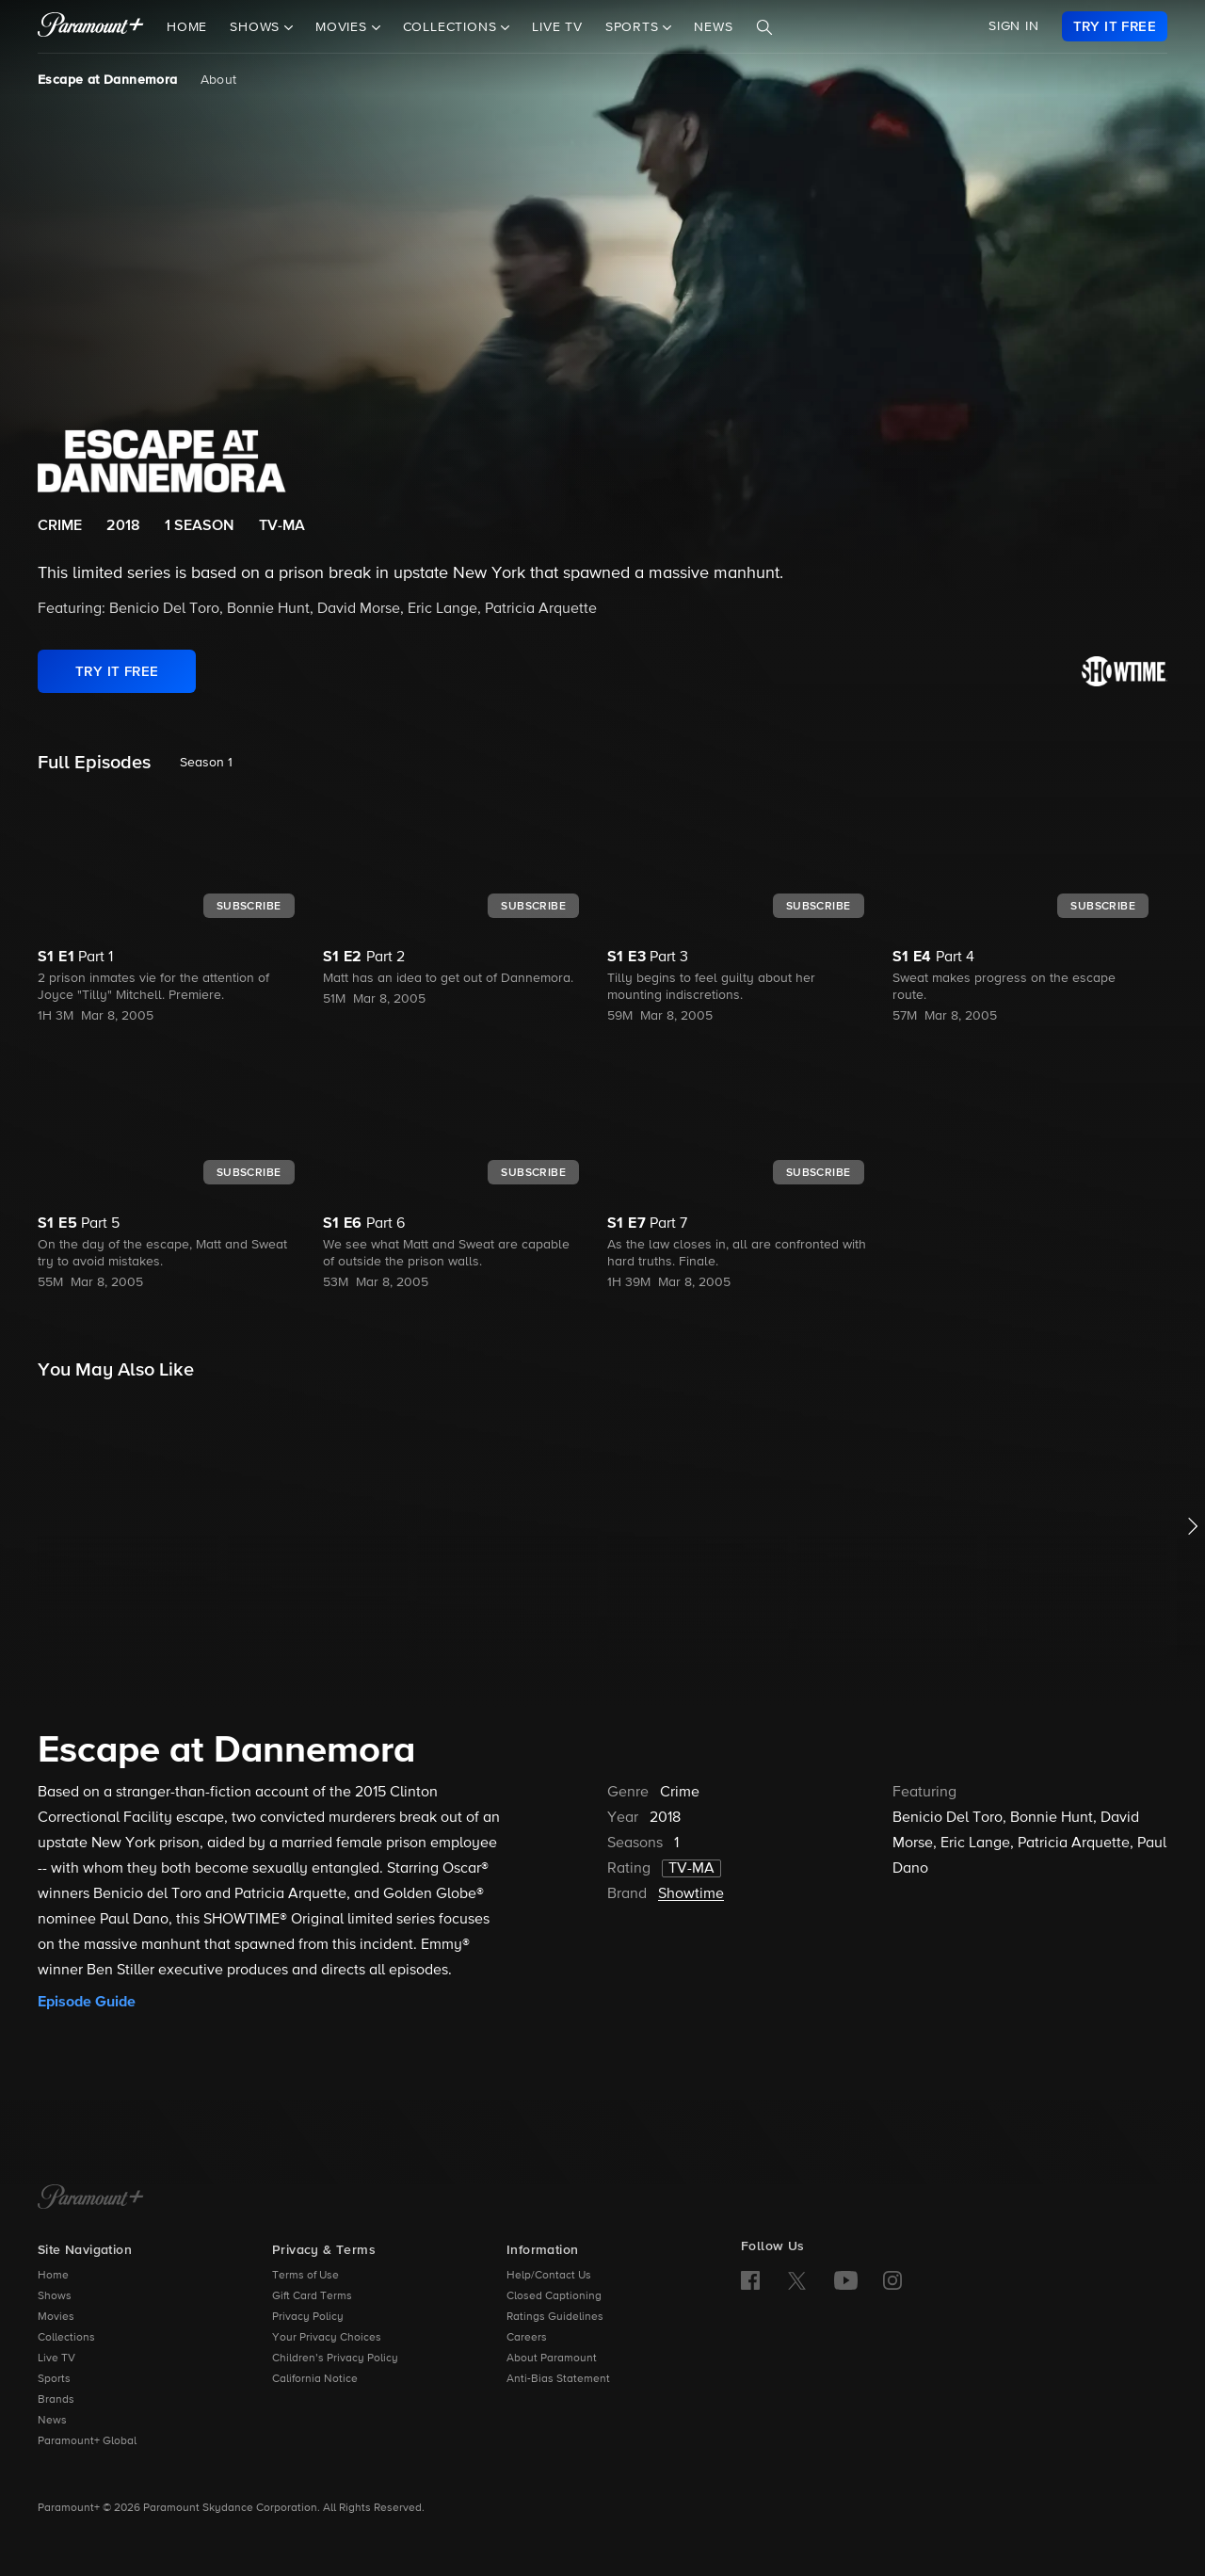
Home (187, 27)
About (219, 80)
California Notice (315, 2379)
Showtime (691, 1894)
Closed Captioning (554, 2296)
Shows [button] (257, 27)
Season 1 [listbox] (206, 762)
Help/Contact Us (548, 2275)
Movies (56, 2317)
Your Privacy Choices (326, 2337)
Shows (55, 2296)
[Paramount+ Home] (91, 2198)
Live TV (557, 27)
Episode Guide (87, 2001)
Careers (526, 2337)
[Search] (764, 27)
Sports (54, 2379)
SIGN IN (1013, 26)
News (713, 27)
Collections (66, 2337)
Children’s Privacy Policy (335, 2358)
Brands (56, 2400)
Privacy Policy (308, 2317)
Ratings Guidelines (554, 2317)
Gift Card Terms (312, 2296)
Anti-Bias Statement (558, 2379)
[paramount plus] (91, 26)
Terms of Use (305, 2275)
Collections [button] (452, 27)
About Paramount (551, 2358)
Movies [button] (343, 27)
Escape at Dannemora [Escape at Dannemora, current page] (108, 80)
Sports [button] (634, 27)
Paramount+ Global (87, 2441)
